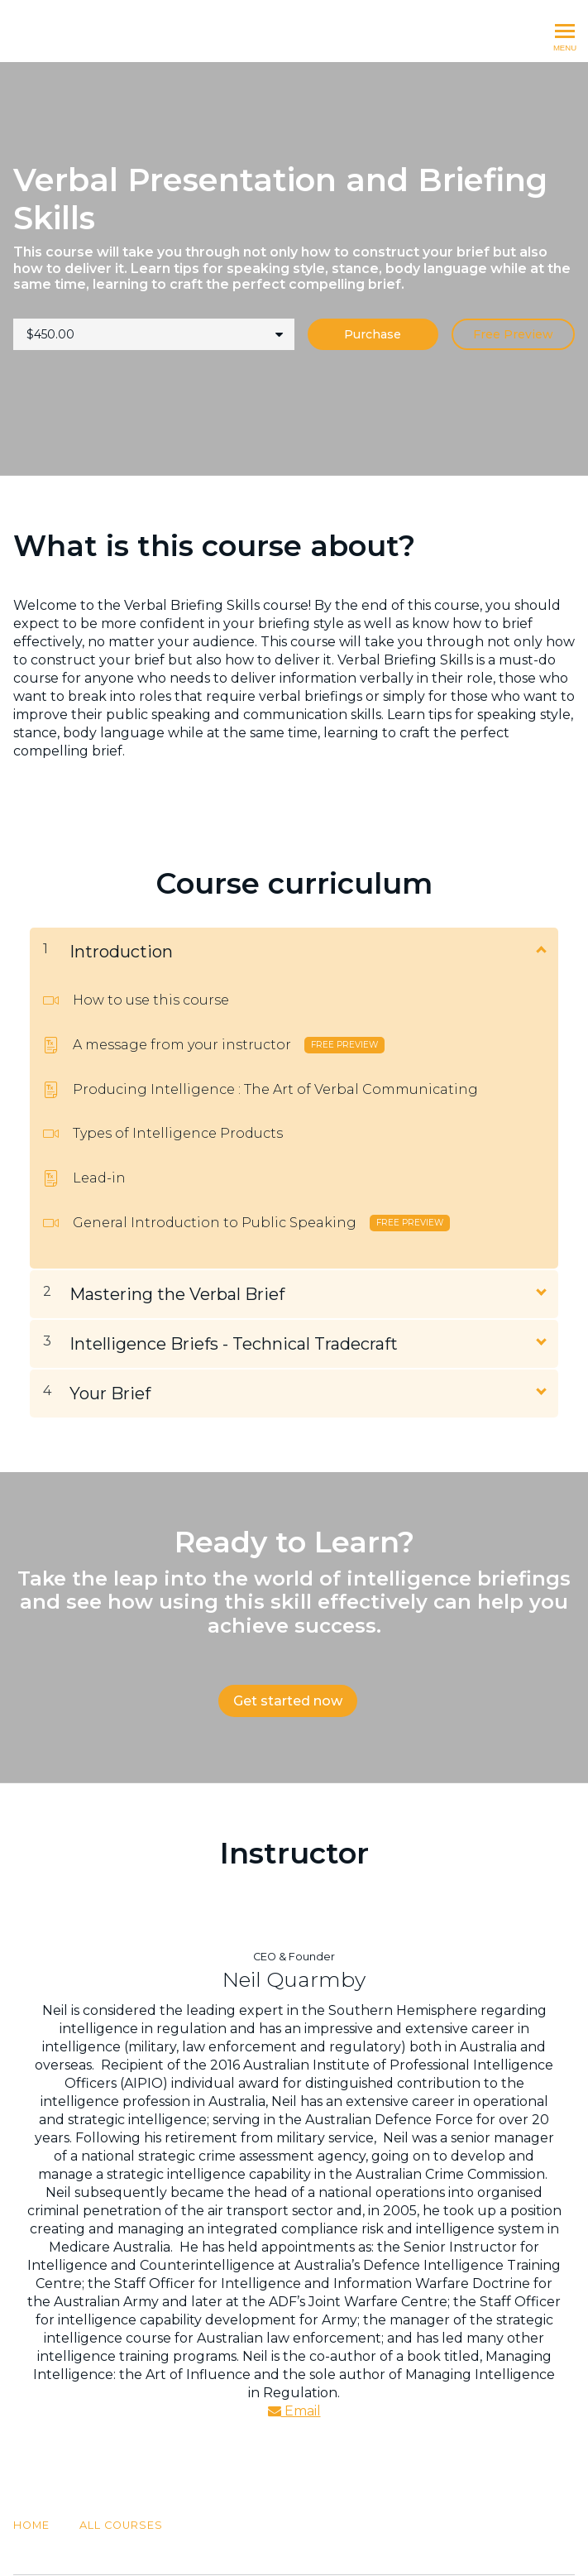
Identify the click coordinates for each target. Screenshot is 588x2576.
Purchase (372, 334)
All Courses (121, 2484)
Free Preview (513, 334)
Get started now (287, 1701)
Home (31, 2484)
